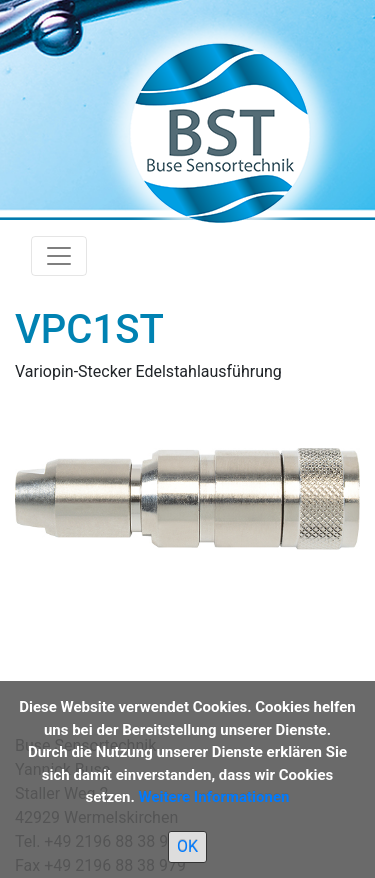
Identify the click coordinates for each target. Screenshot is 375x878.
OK (187, 846)
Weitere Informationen (214, 797)
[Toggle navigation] (59, 256)
